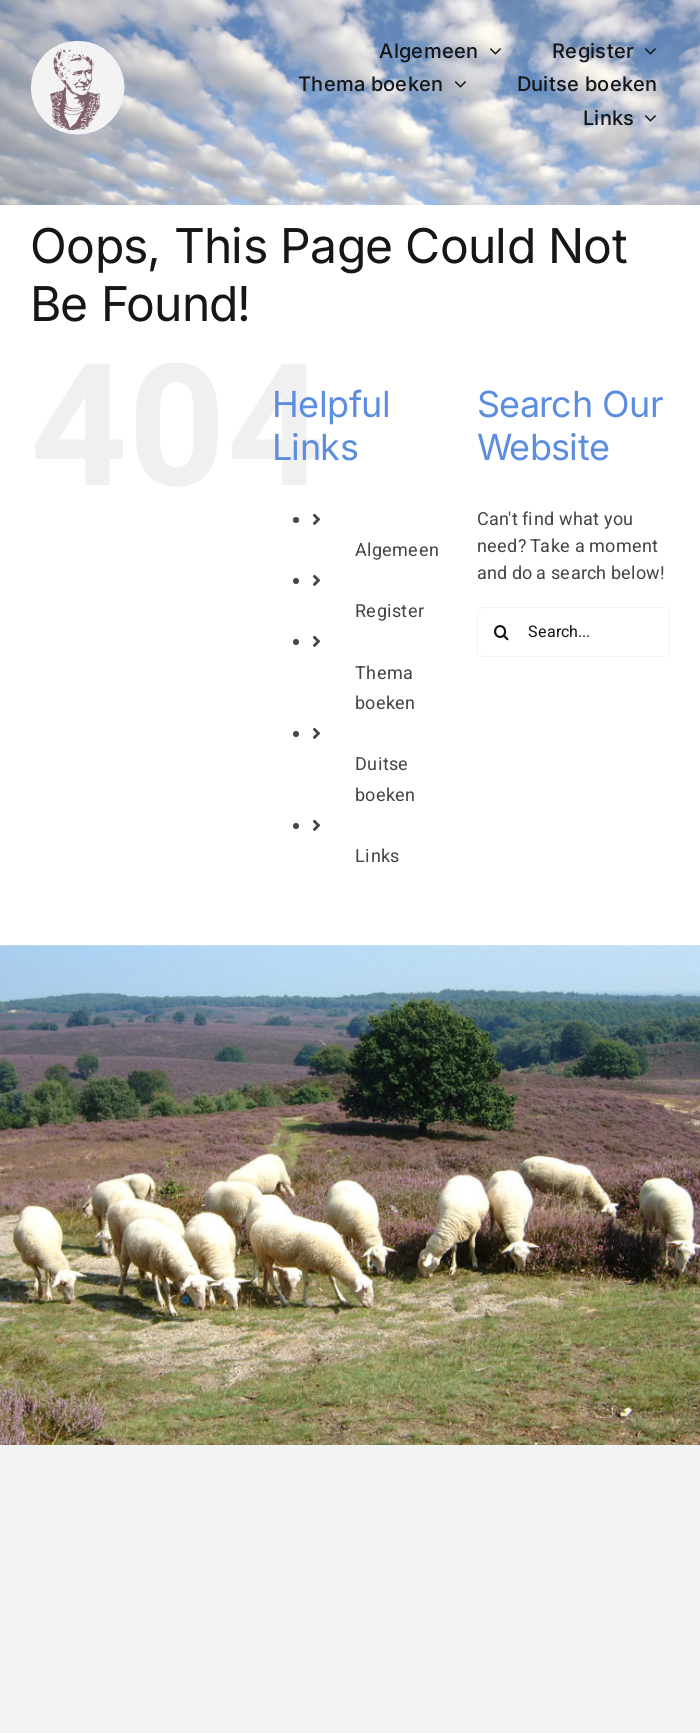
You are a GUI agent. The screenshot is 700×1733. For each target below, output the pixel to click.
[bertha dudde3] (77, 48)
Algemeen (397, 550)
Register (389, 611)
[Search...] (573, 632)
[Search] (502, 632)
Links (377, 856)
